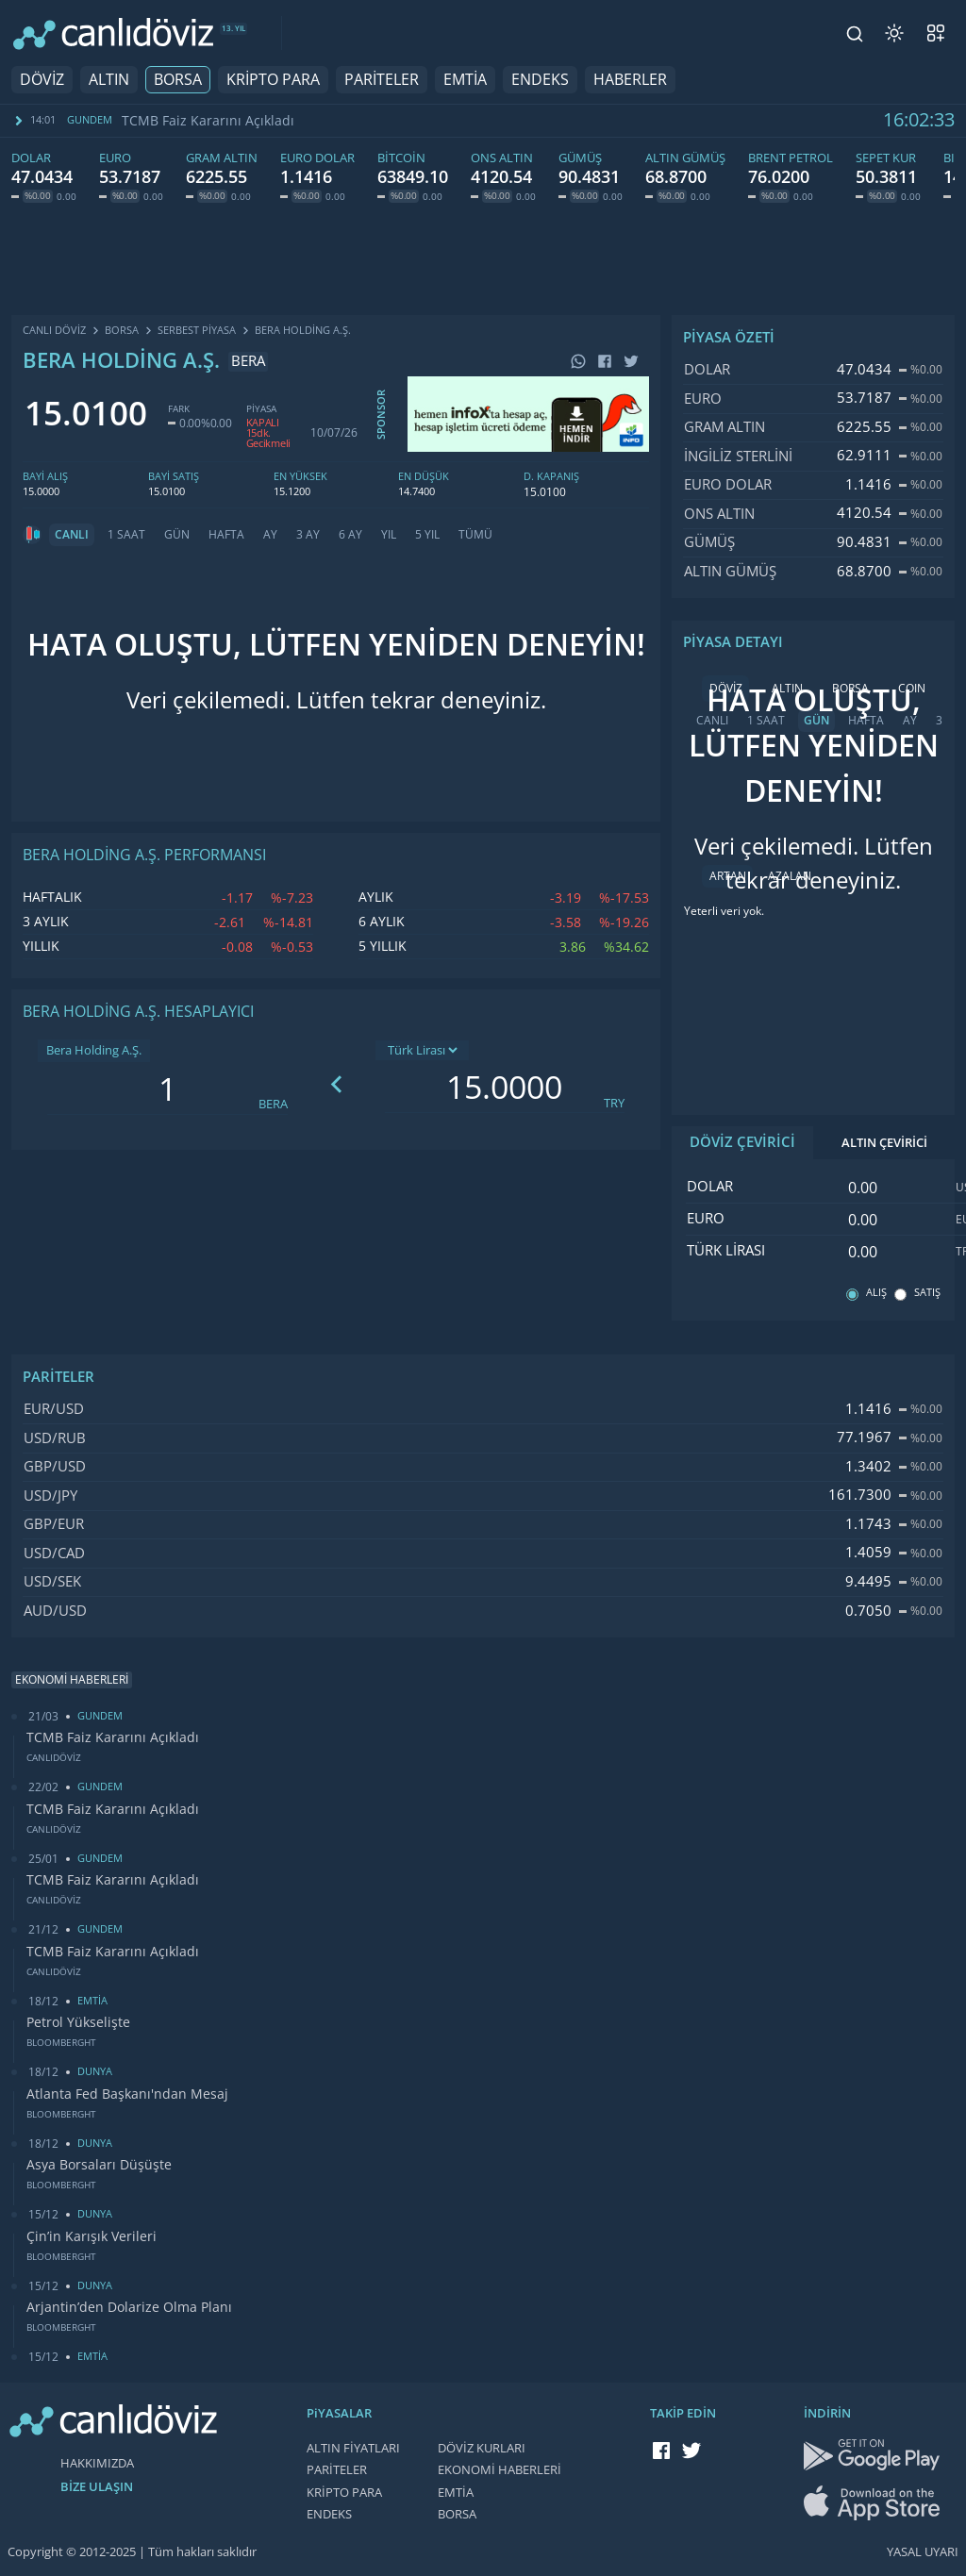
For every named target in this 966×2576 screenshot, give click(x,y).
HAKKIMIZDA (97, 2463)
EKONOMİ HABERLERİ (499, 2470)
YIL (388, 534)
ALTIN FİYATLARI (353, 2448)
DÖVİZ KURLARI (481, 2448)
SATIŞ (927, 1293)
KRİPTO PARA (273, 80)
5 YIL (427, 534)
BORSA (178, 80)
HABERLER (630, 80)
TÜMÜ (475, 534)
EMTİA (465, 80)
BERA (273, 1104)
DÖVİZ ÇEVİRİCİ (742, 1142)
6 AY (350, 534)
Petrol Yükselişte (78, 2022)
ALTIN (109, 80)
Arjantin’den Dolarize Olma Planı (129, 2307)
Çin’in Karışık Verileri (91, 2236)
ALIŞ (876, 1293)
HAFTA (226, 534)
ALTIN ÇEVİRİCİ (884, 1143)
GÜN (177, 534)
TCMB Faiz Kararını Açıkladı (208, 120)
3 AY (308, 534)
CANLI (72, 534)
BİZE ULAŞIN (96, 2487)
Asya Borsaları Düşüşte (99, 2164)
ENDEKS (540, 80)
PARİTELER (381, 80)
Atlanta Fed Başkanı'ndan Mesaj (127, 2094)
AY (270, 534)
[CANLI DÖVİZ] (113, 33)
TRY (614, 1103)
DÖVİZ (42, 80)
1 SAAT (126, 534)
